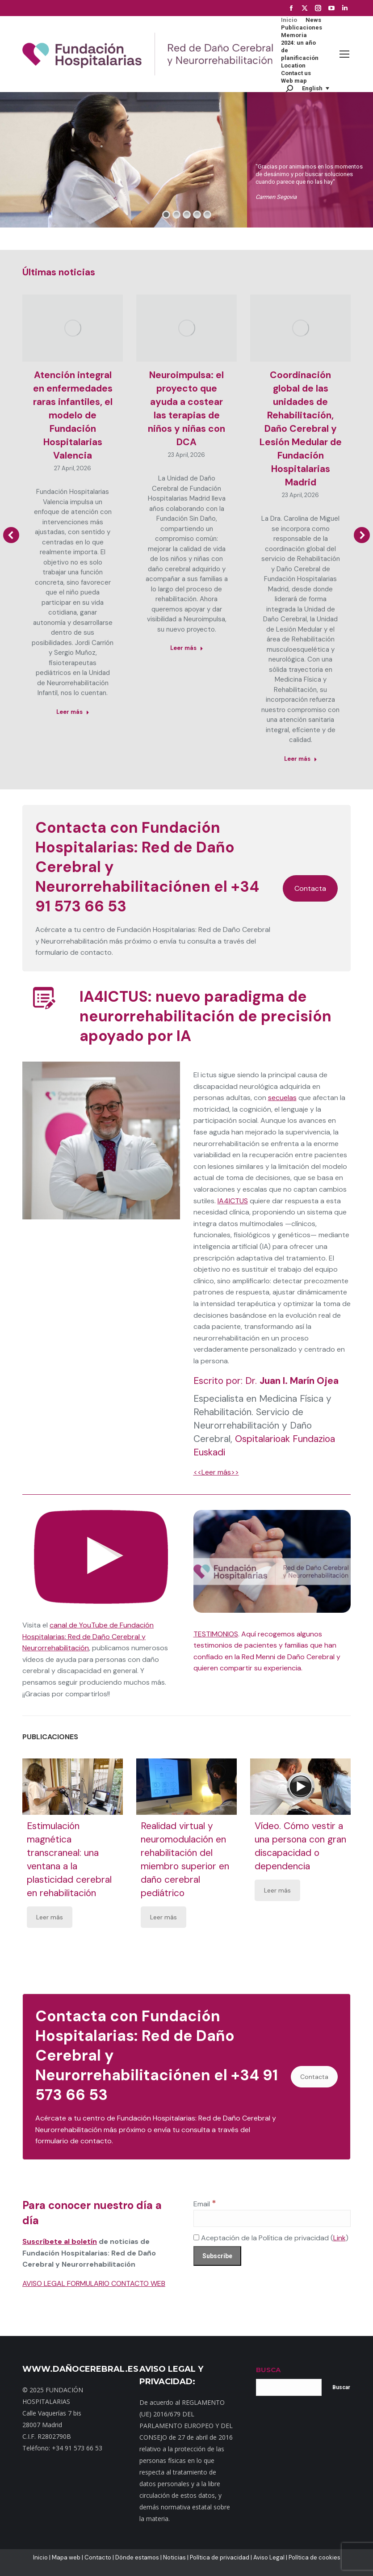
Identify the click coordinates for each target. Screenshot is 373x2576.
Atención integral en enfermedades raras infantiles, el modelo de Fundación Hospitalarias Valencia (73, 415)
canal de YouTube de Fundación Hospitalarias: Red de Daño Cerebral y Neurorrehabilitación (88, 1636)
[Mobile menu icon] (344, 54)
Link (339, 2238)
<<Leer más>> (216, 1472)
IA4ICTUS (233, 1201)
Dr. (292, 1380)
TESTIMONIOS (215, 1634)
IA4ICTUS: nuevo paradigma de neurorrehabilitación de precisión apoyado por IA (205, 1016)
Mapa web (66, 2557)
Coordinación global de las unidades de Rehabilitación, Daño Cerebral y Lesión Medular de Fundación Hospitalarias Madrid (301, 429)
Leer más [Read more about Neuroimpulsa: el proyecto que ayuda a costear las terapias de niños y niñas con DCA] (186, 648)
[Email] (272, 2218)
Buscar (341, 2387)
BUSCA (268, 2369)
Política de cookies (314, 2557)
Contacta (310, 888)
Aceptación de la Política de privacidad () (270, 2238)
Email (204, 2204)
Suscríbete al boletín (59, 2241)
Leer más (49, 1917)
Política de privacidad (219, 2557)
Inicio (40, 2557)
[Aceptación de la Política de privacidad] (196, 2237)
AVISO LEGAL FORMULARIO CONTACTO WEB (93, 2283)
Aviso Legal (269, 2557)
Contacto (97, 2557)
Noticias (174, 2557)
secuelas (282, 1097)
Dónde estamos (137, 2557)
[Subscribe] (217, 2256)
